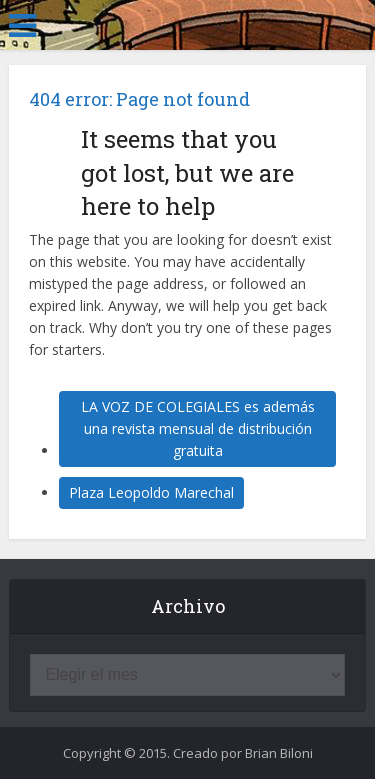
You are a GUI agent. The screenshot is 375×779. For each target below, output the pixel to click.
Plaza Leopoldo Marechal (151, 492)
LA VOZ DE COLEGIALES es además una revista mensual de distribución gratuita (198, 428)
